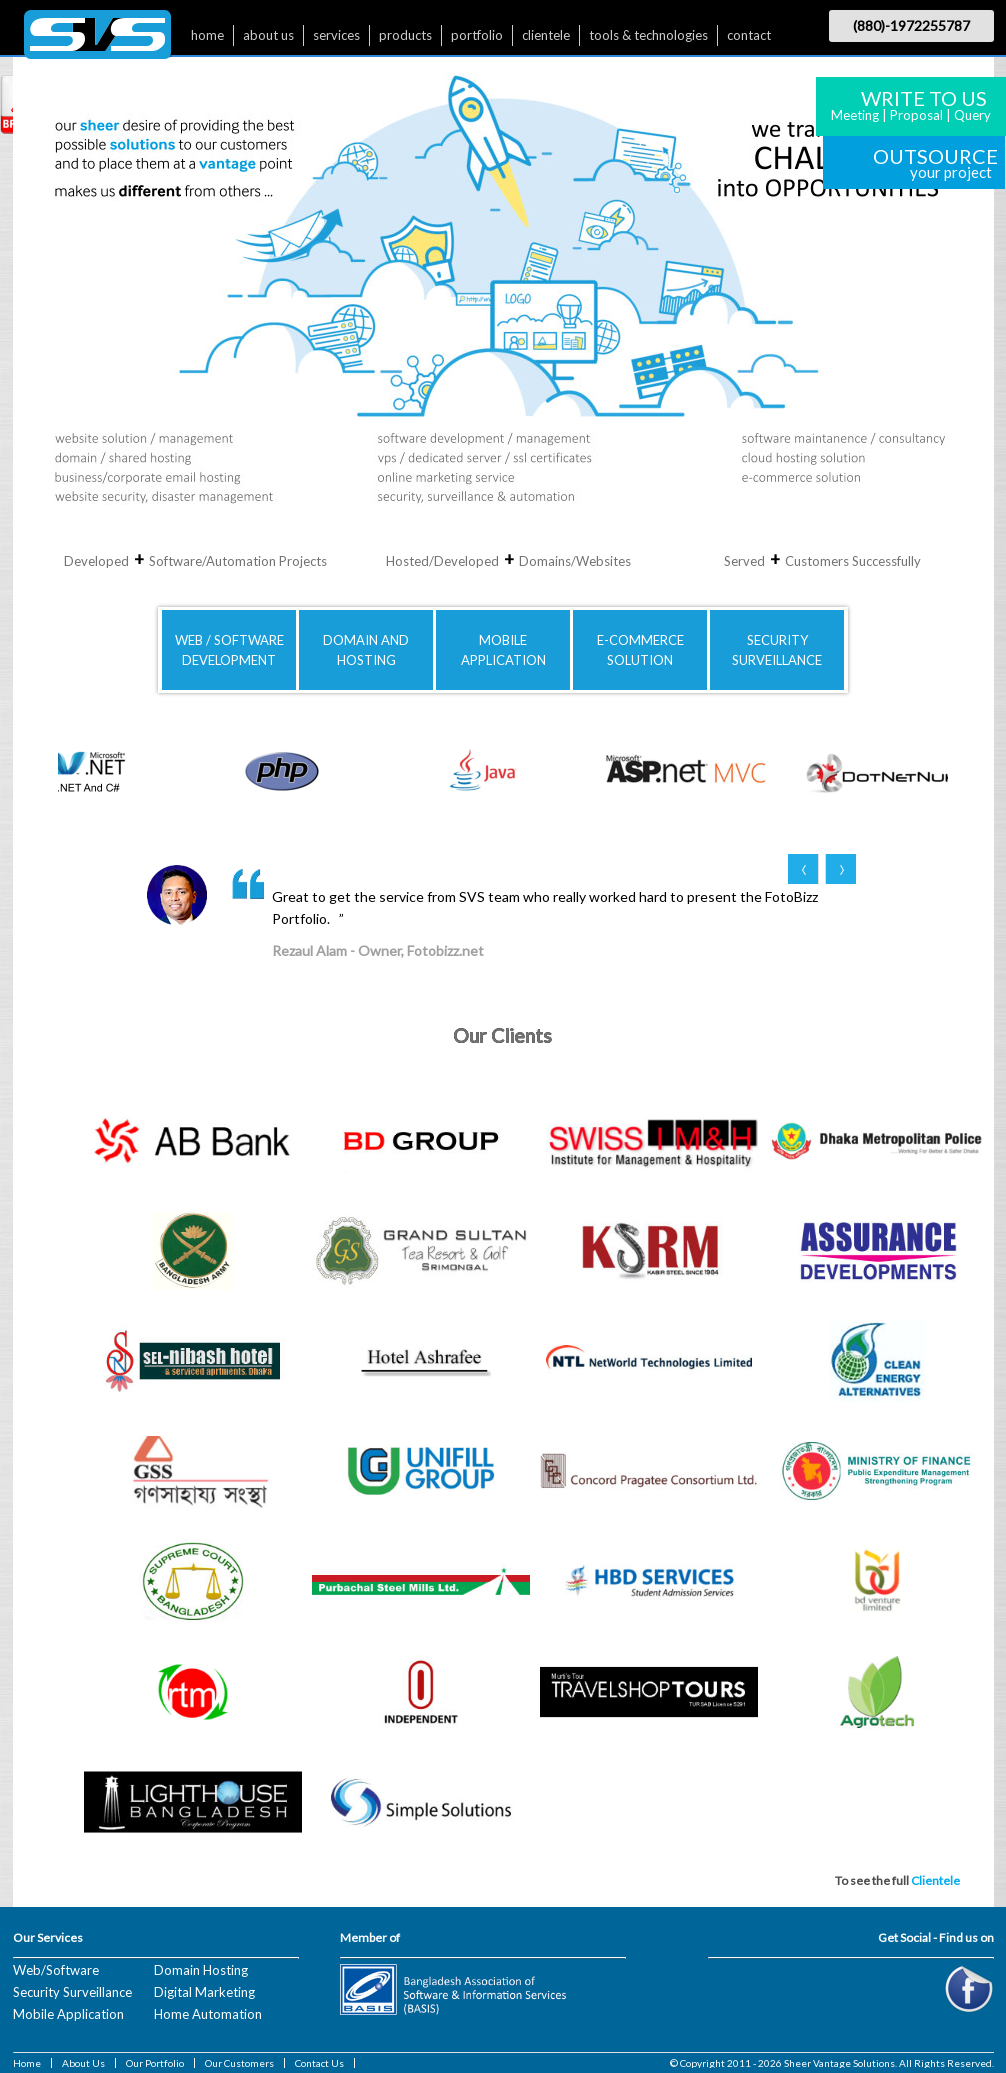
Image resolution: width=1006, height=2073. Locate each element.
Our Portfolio (155, 2063)
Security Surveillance (72, 1992)
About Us (83, 2063)
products (405, 35)
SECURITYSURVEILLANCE (777, 650)
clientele (546, 35)
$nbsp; (97, 39)
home (207, 35)
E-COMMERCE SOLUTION (640, 650)
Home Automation (208, 2014)
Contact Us (319, 2063)
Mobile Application (68, 2014)
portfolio (477, 35)
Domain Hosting (201, 1970)
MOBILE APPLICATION (503, 650)
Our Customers (239, 2063)
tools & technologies (648, 35)
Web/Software (56, 1970)
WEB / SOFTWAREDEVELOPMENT (229, 650)
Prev (803, 869)
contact (749, 35)
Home (27, 2063)
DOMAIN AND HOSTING (366, 650)
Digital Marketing (204, 1992)
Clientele (935, 1880)
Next (840, 869)
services (336, 35)
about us (268, 35)
